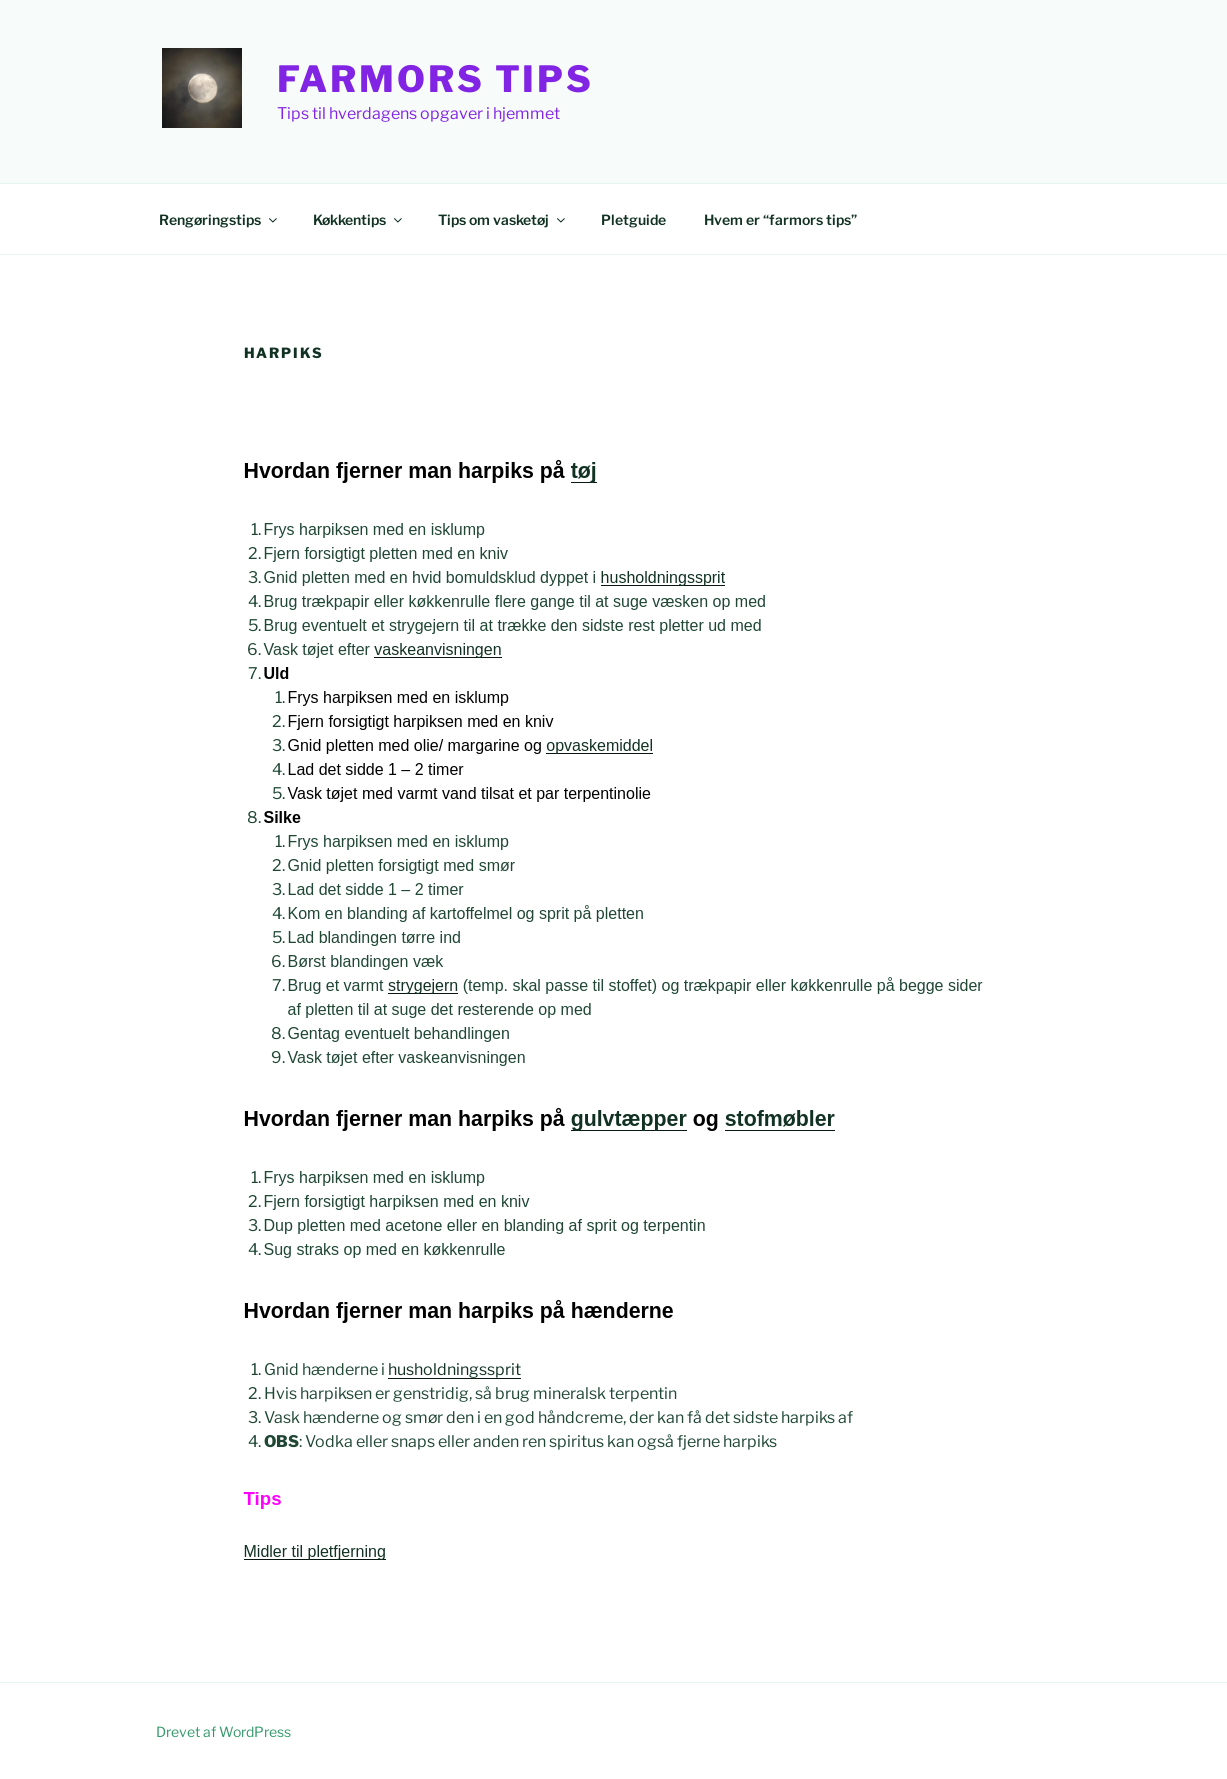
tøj (584, 471)
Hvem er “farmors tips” (780, 219)
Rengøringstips (219, 219)
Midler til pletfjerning (315, 1551)
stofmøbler (780, 1119)
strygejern (423, 985)
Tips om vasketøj (503, 219)
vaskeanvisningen (437, 649)
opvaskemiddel (599, 745)
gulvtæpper (629, 1119)
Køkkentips (359, 219)
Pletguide (633, 219)
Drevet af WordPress (223, 1731)
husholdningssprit (663, 577)
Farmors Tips (436, 79)
